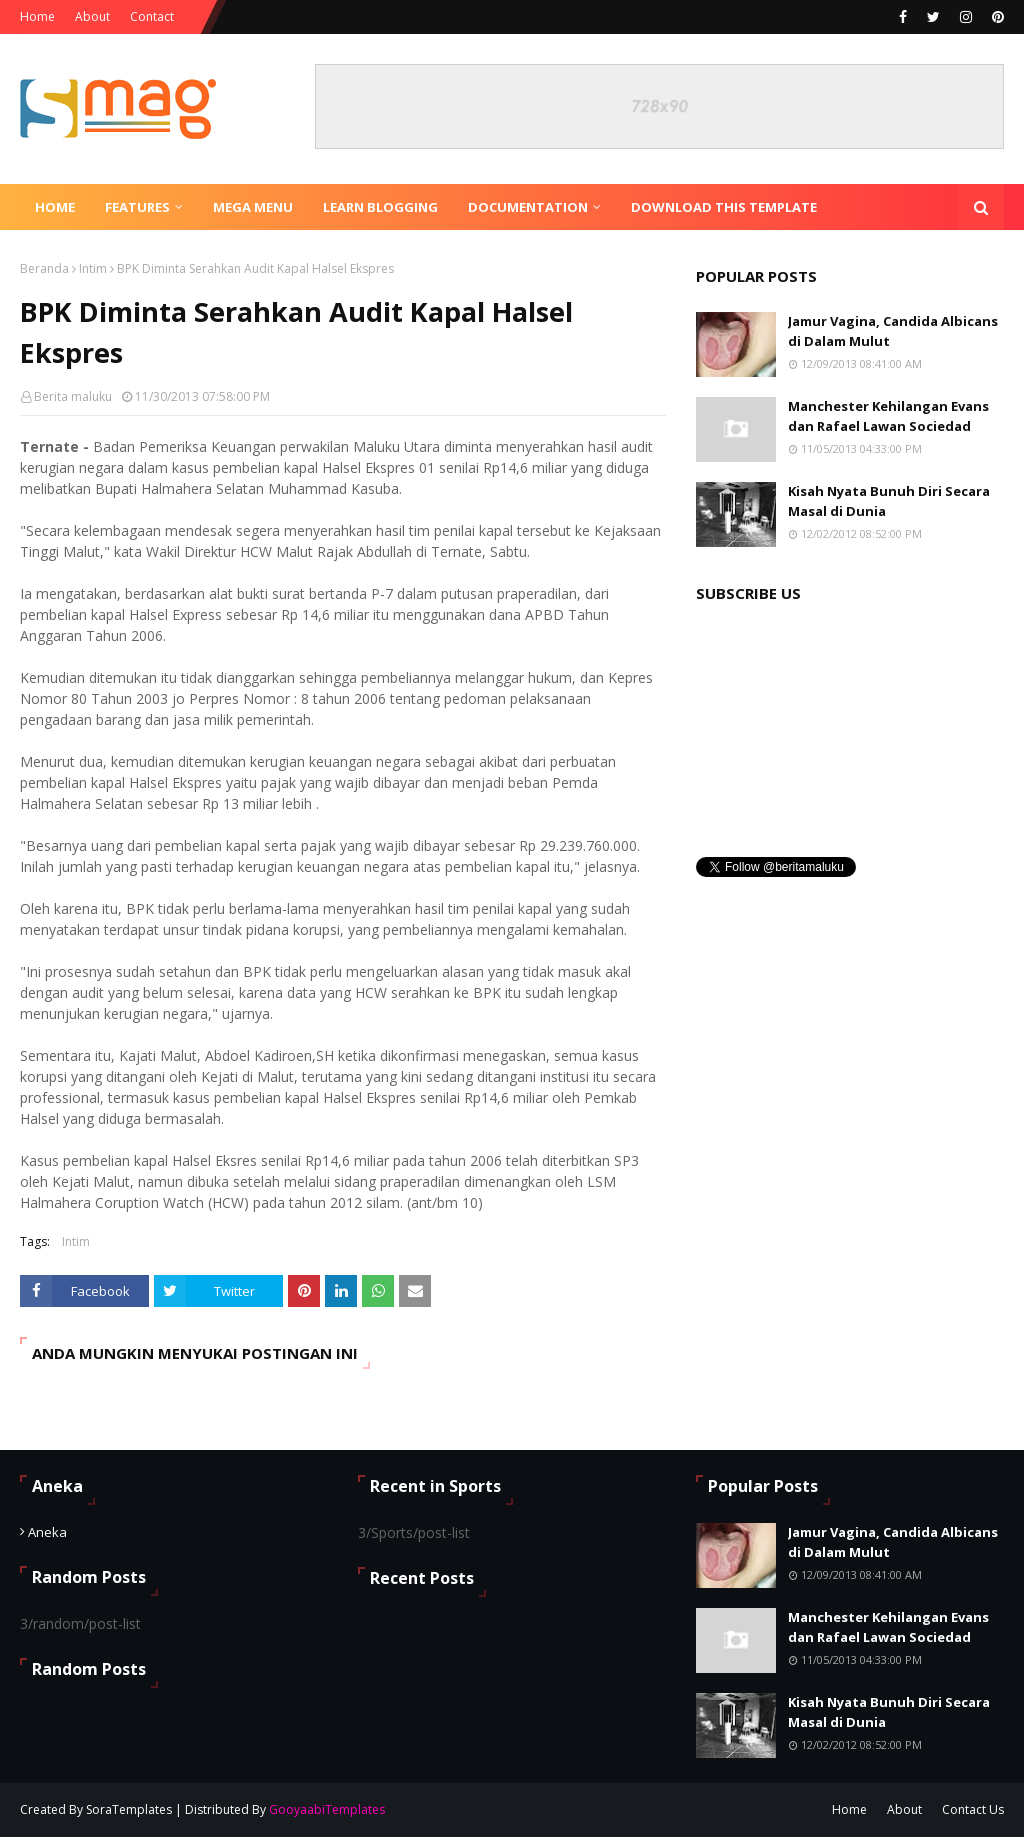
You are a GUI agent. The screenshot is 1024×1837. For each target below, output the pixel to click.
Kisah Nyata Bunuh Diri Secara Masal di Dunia (889, 501)
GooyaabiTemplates (327, 1809)
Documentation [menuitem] (528, 207)
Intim (93, 268)
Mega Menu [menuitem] (253, 207)
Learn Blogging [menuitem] (380, 207)
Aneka (47, 1532)
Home (37, 16)
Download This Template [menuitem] (724, 207)
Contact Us (973, 1809)
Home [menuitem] (55, 207)
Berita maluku (73, 396)
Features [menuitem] (137, 207)
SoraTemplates (129, 1809)
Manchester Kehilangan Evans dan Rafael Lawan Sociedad (888, 416)
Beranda (44, 268)
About (92, 16)
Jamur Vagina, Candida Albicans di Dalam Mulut (893, 331)
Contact (152, 16)
